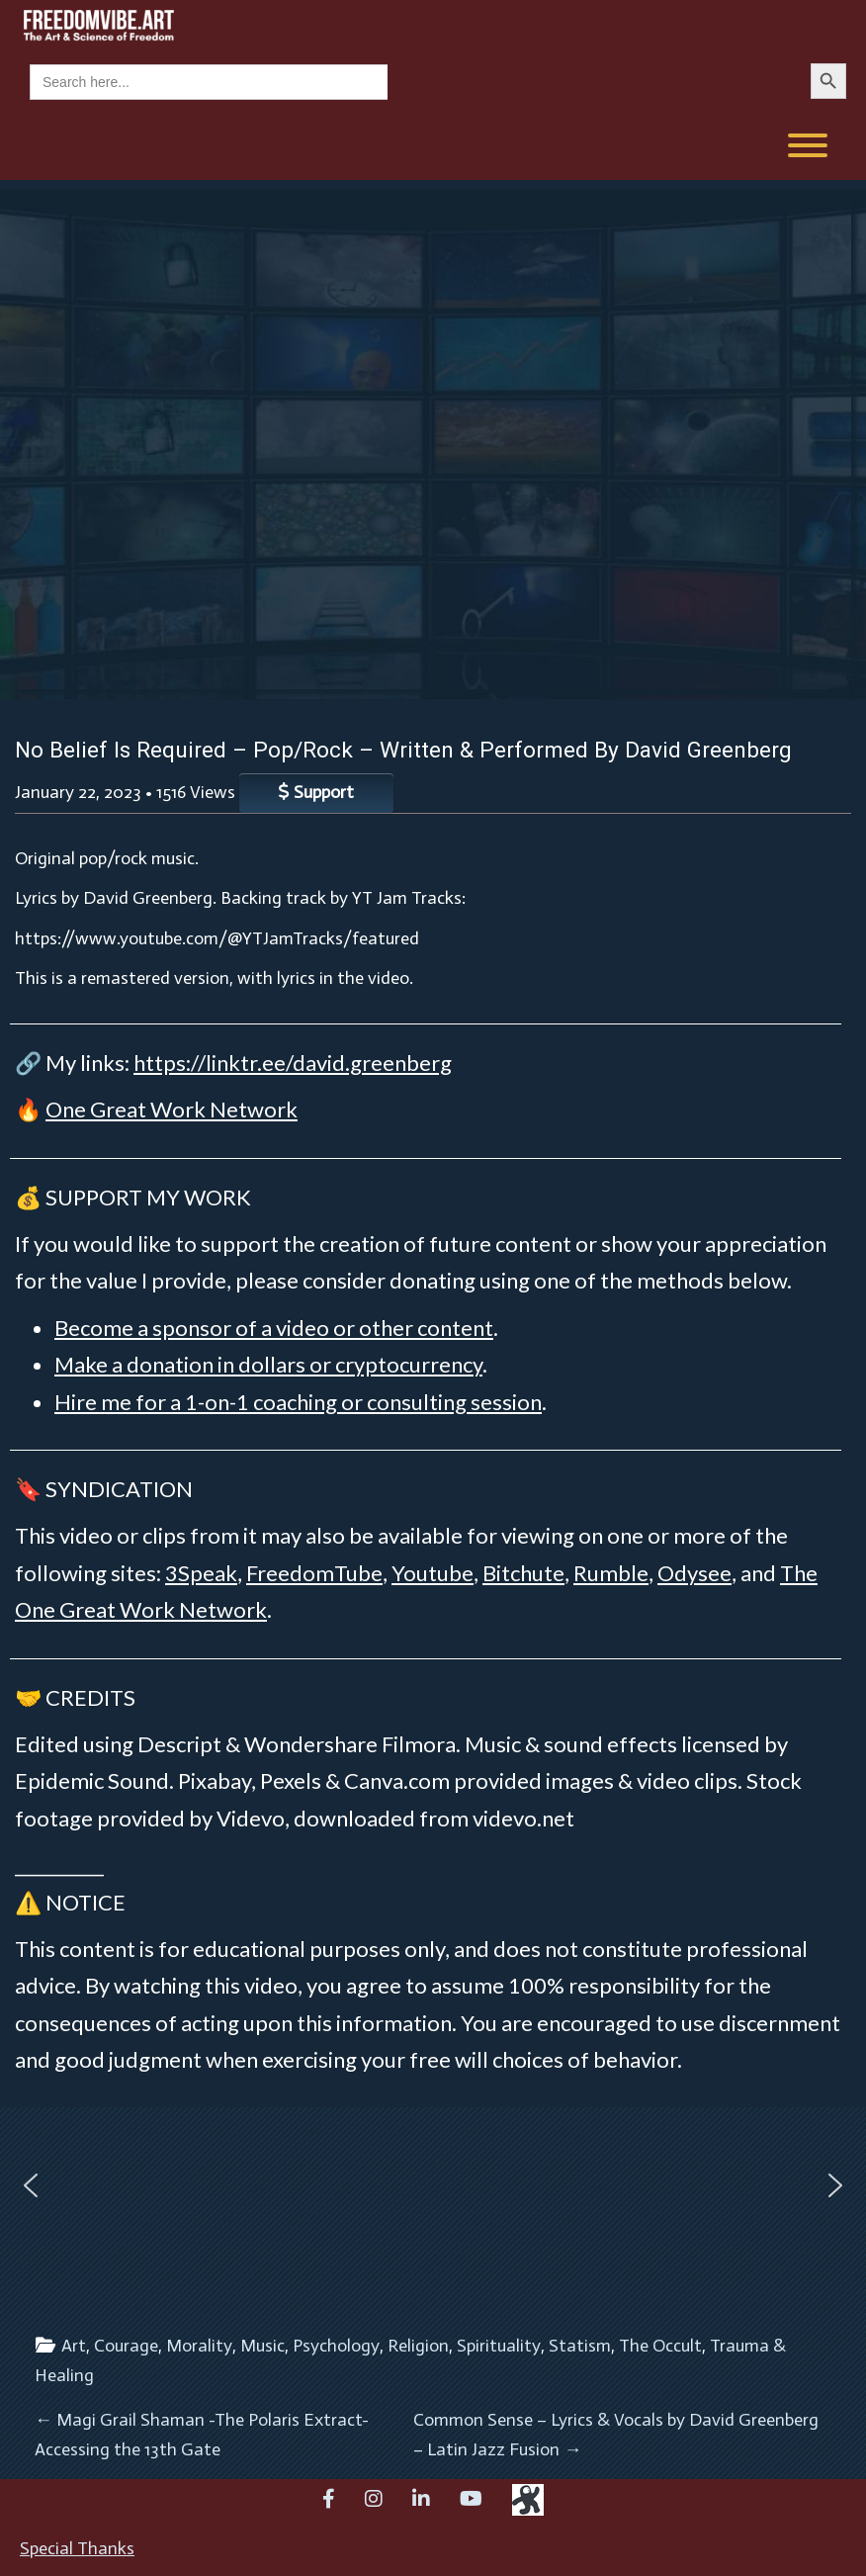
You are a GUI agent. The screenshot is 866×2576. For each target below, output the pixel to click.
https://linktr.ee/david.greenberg (292, 1062)
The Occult (660, 2345)
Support (316, 792)
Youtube (432, 1572)
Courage (126, 2345)
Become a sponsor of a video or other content (273, 1327)
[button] (30, 2185)
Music (262, 2345)
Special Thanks (77, 2548)
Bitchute (523, 1572)
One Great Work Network (171, 1109)
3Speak (201, 1572)
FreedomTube (314, 1572)
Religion (418, 2345)
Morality (199, 2345)
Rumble (611, 1572)
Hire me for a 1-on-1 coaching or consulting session (298, 1401)
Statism (580, 2345)
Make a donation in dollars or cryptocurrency (268, 1364)
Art (73, 2345)
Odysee (694, 1572)
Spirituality (499, 2345)
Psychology (336, 2345)
